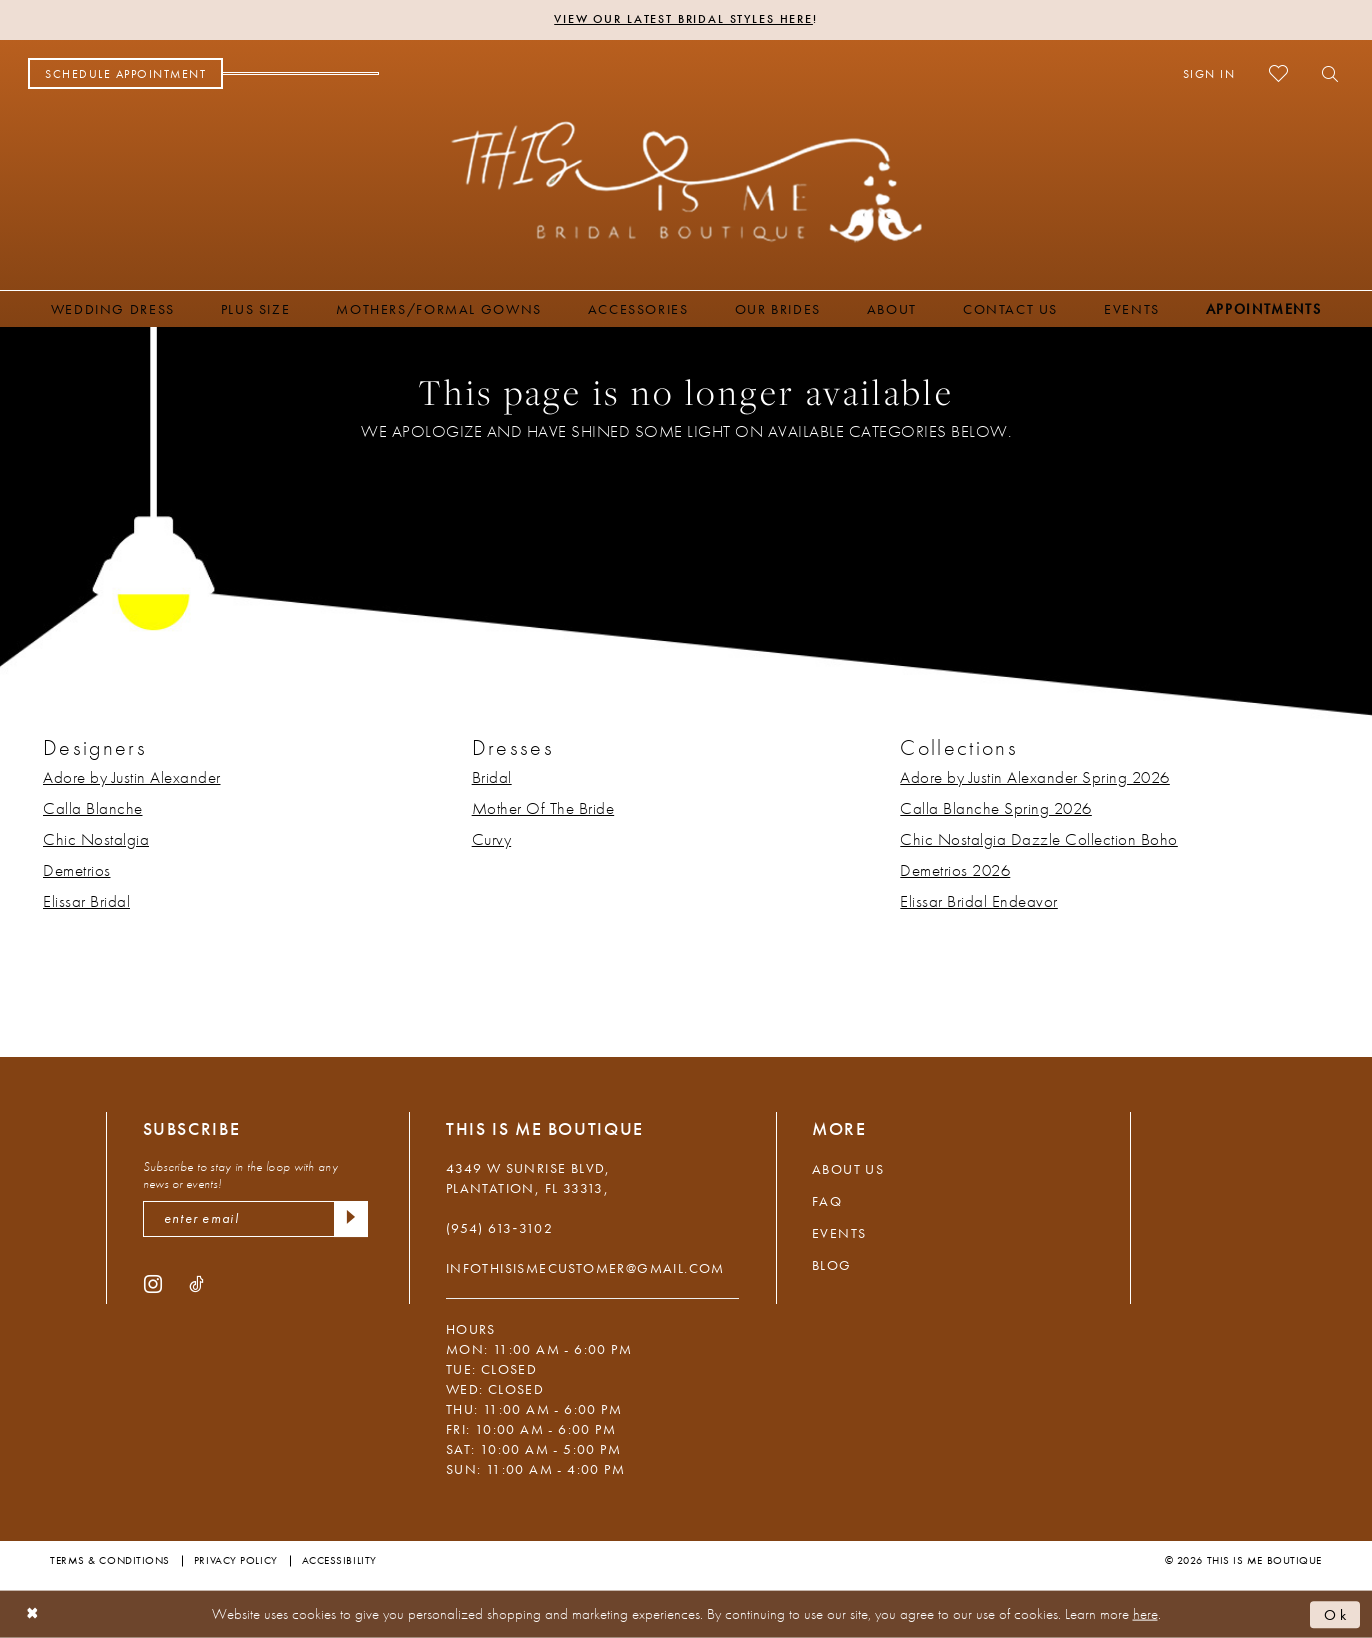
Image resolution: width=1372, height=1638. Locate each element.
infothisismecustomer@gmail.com (585, 1268)
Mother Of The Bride (543, 808)
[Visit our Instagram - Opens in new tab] (153, 1283)
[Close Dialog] (32, 1614)
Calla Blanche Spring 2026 (996, 808)
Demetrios (77, 870)
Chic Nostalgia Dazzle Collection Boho (1039, 839)
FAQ (827, 1201)
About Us (848, 1169)
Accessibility (339, 1560)
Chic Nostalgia (96, 839)
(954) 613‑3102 (499, 1228)
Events (839, 1233)
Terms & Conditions (110, 1560)
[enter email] (255, 1219)
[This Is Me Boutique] (686, 181)
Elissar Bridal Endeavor (979, 901)
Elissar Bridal (86, 901)
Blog (832, 1265)
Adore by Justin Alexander (132, 777)
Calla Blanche (93, 808)
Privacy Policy (236, 1560)
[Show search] (1324, 74)
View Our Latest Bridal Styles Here (683, 20)
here (1145, 1614)
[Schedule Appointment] (125, 74)
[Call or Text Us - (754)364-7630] (301, 74)
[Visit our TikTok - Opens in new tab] (196, 1283)
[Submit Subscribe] (351, 1219)
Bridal (492, 777)
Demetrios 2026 (955, 870)
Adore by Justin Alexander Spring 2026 (1035, 777)
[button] (1209, 74)
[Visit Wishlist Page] (1278, 73)
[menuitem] (125, 74)
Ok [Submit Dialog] (1337, 1614)
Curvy (492, 839)
